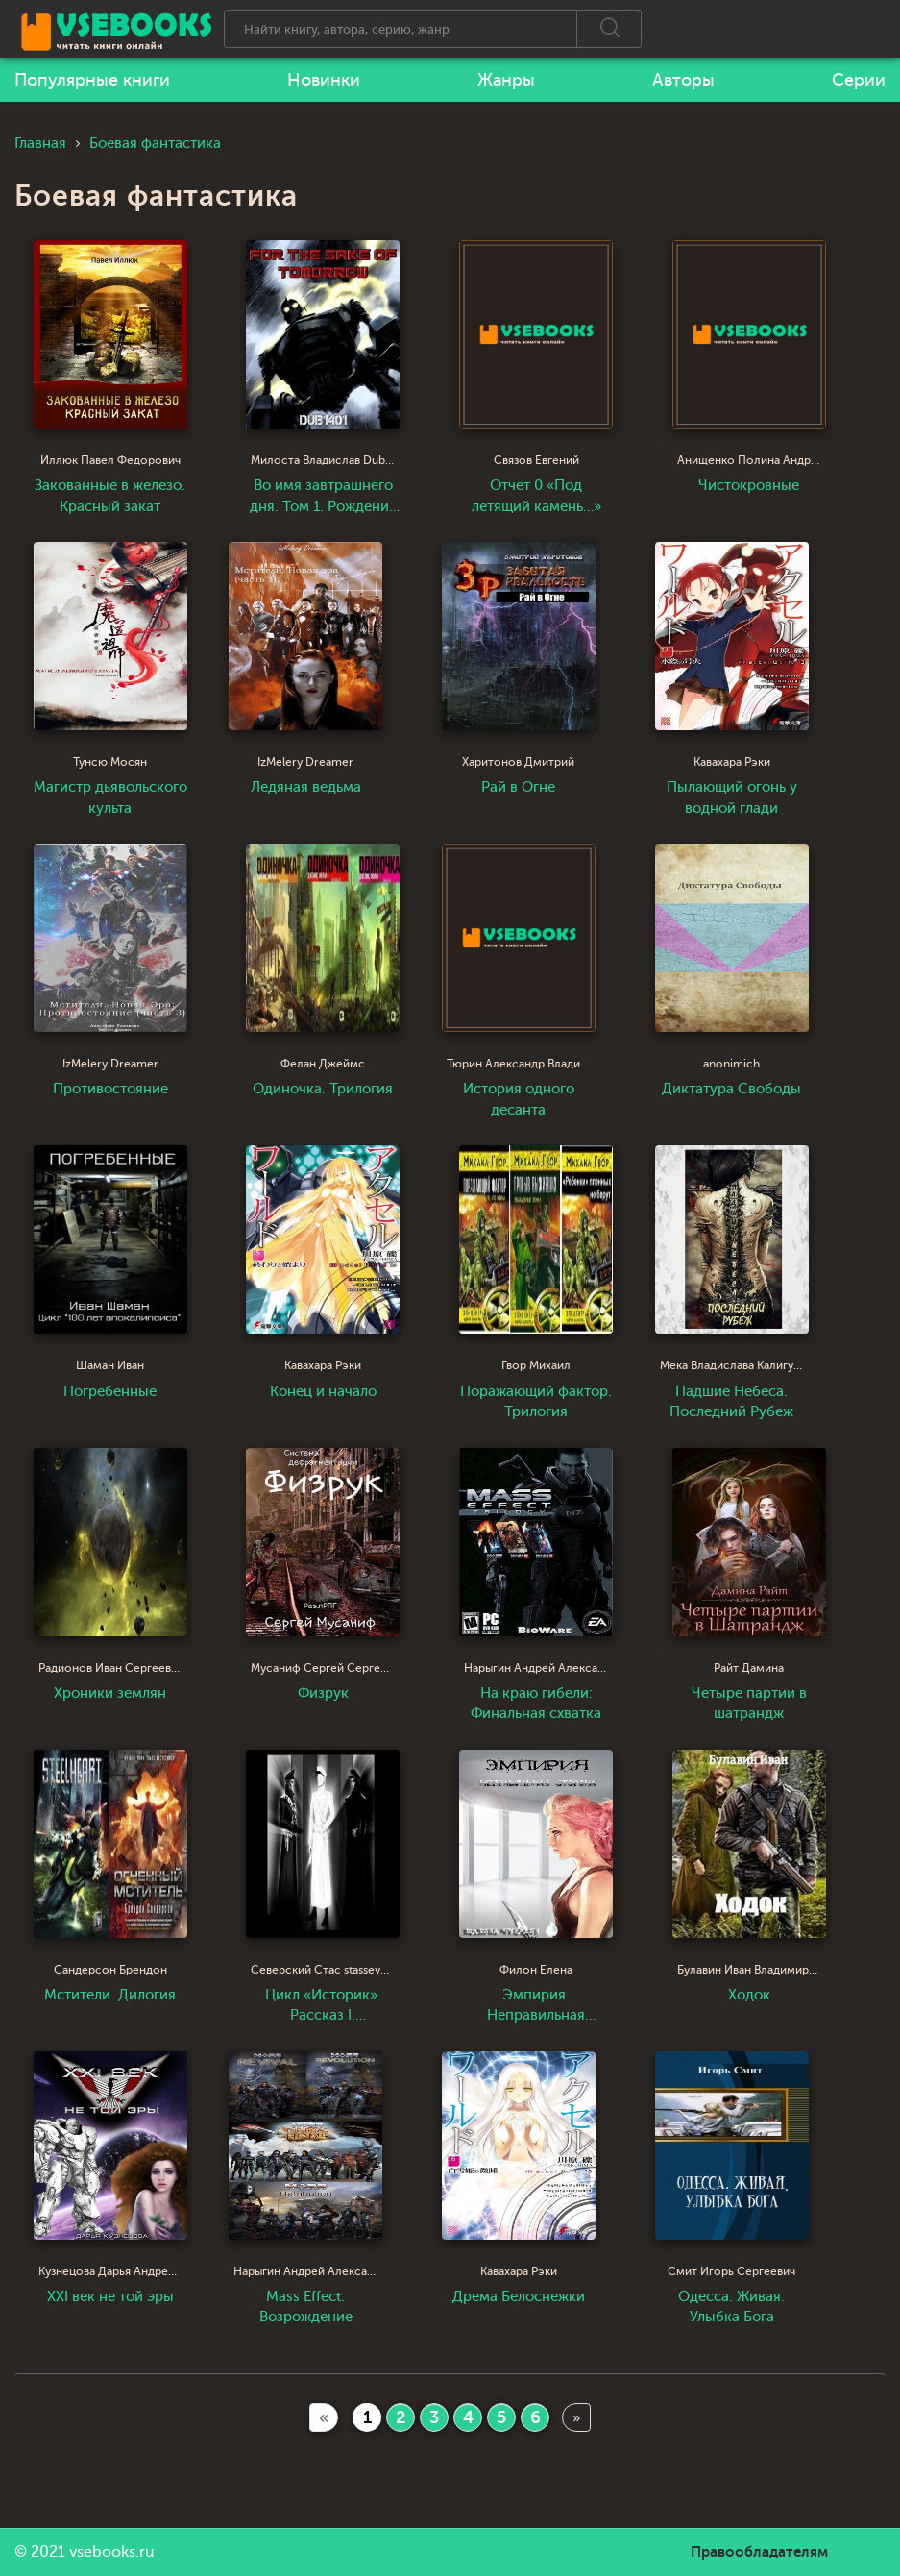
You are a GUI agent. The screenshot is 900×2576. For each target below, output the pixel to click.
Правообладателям (759, 2552)
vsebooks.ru (112, 2552)
